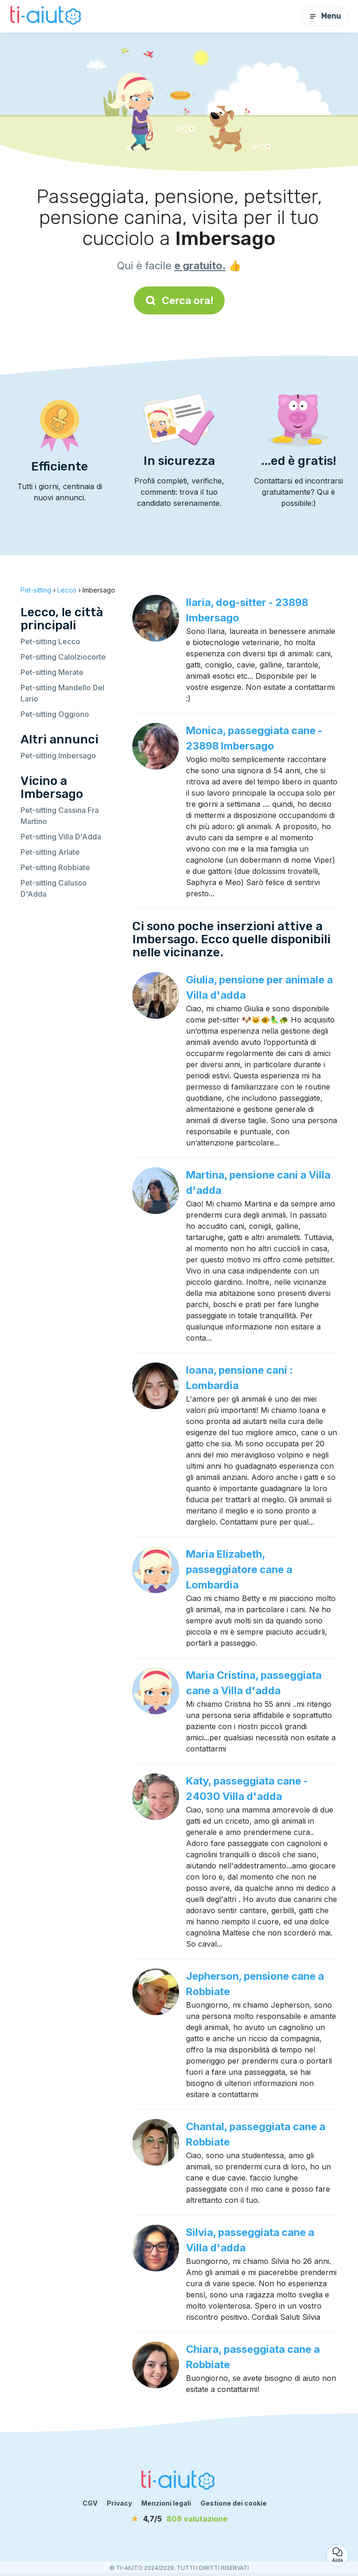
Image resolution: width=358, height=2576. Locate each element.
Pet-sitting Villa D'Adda (61, 836)
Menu (325, 16)
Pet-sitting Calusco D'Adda (54, 888)
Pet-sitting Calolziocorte (63, 656)
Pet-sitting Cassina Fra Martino (60, 815)
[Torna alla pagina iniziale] (46, 16)
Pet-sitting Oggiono (55, 714)
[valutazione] (179, 2518)
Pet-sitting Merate (52, 672)
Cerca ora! (179, 300)
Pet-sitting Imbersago (58, 755)
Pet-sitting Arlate (50, 852)
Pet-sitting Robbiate (55, 867)
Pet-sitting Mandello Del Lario (62, 693)
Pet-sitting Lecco (50, 641)
